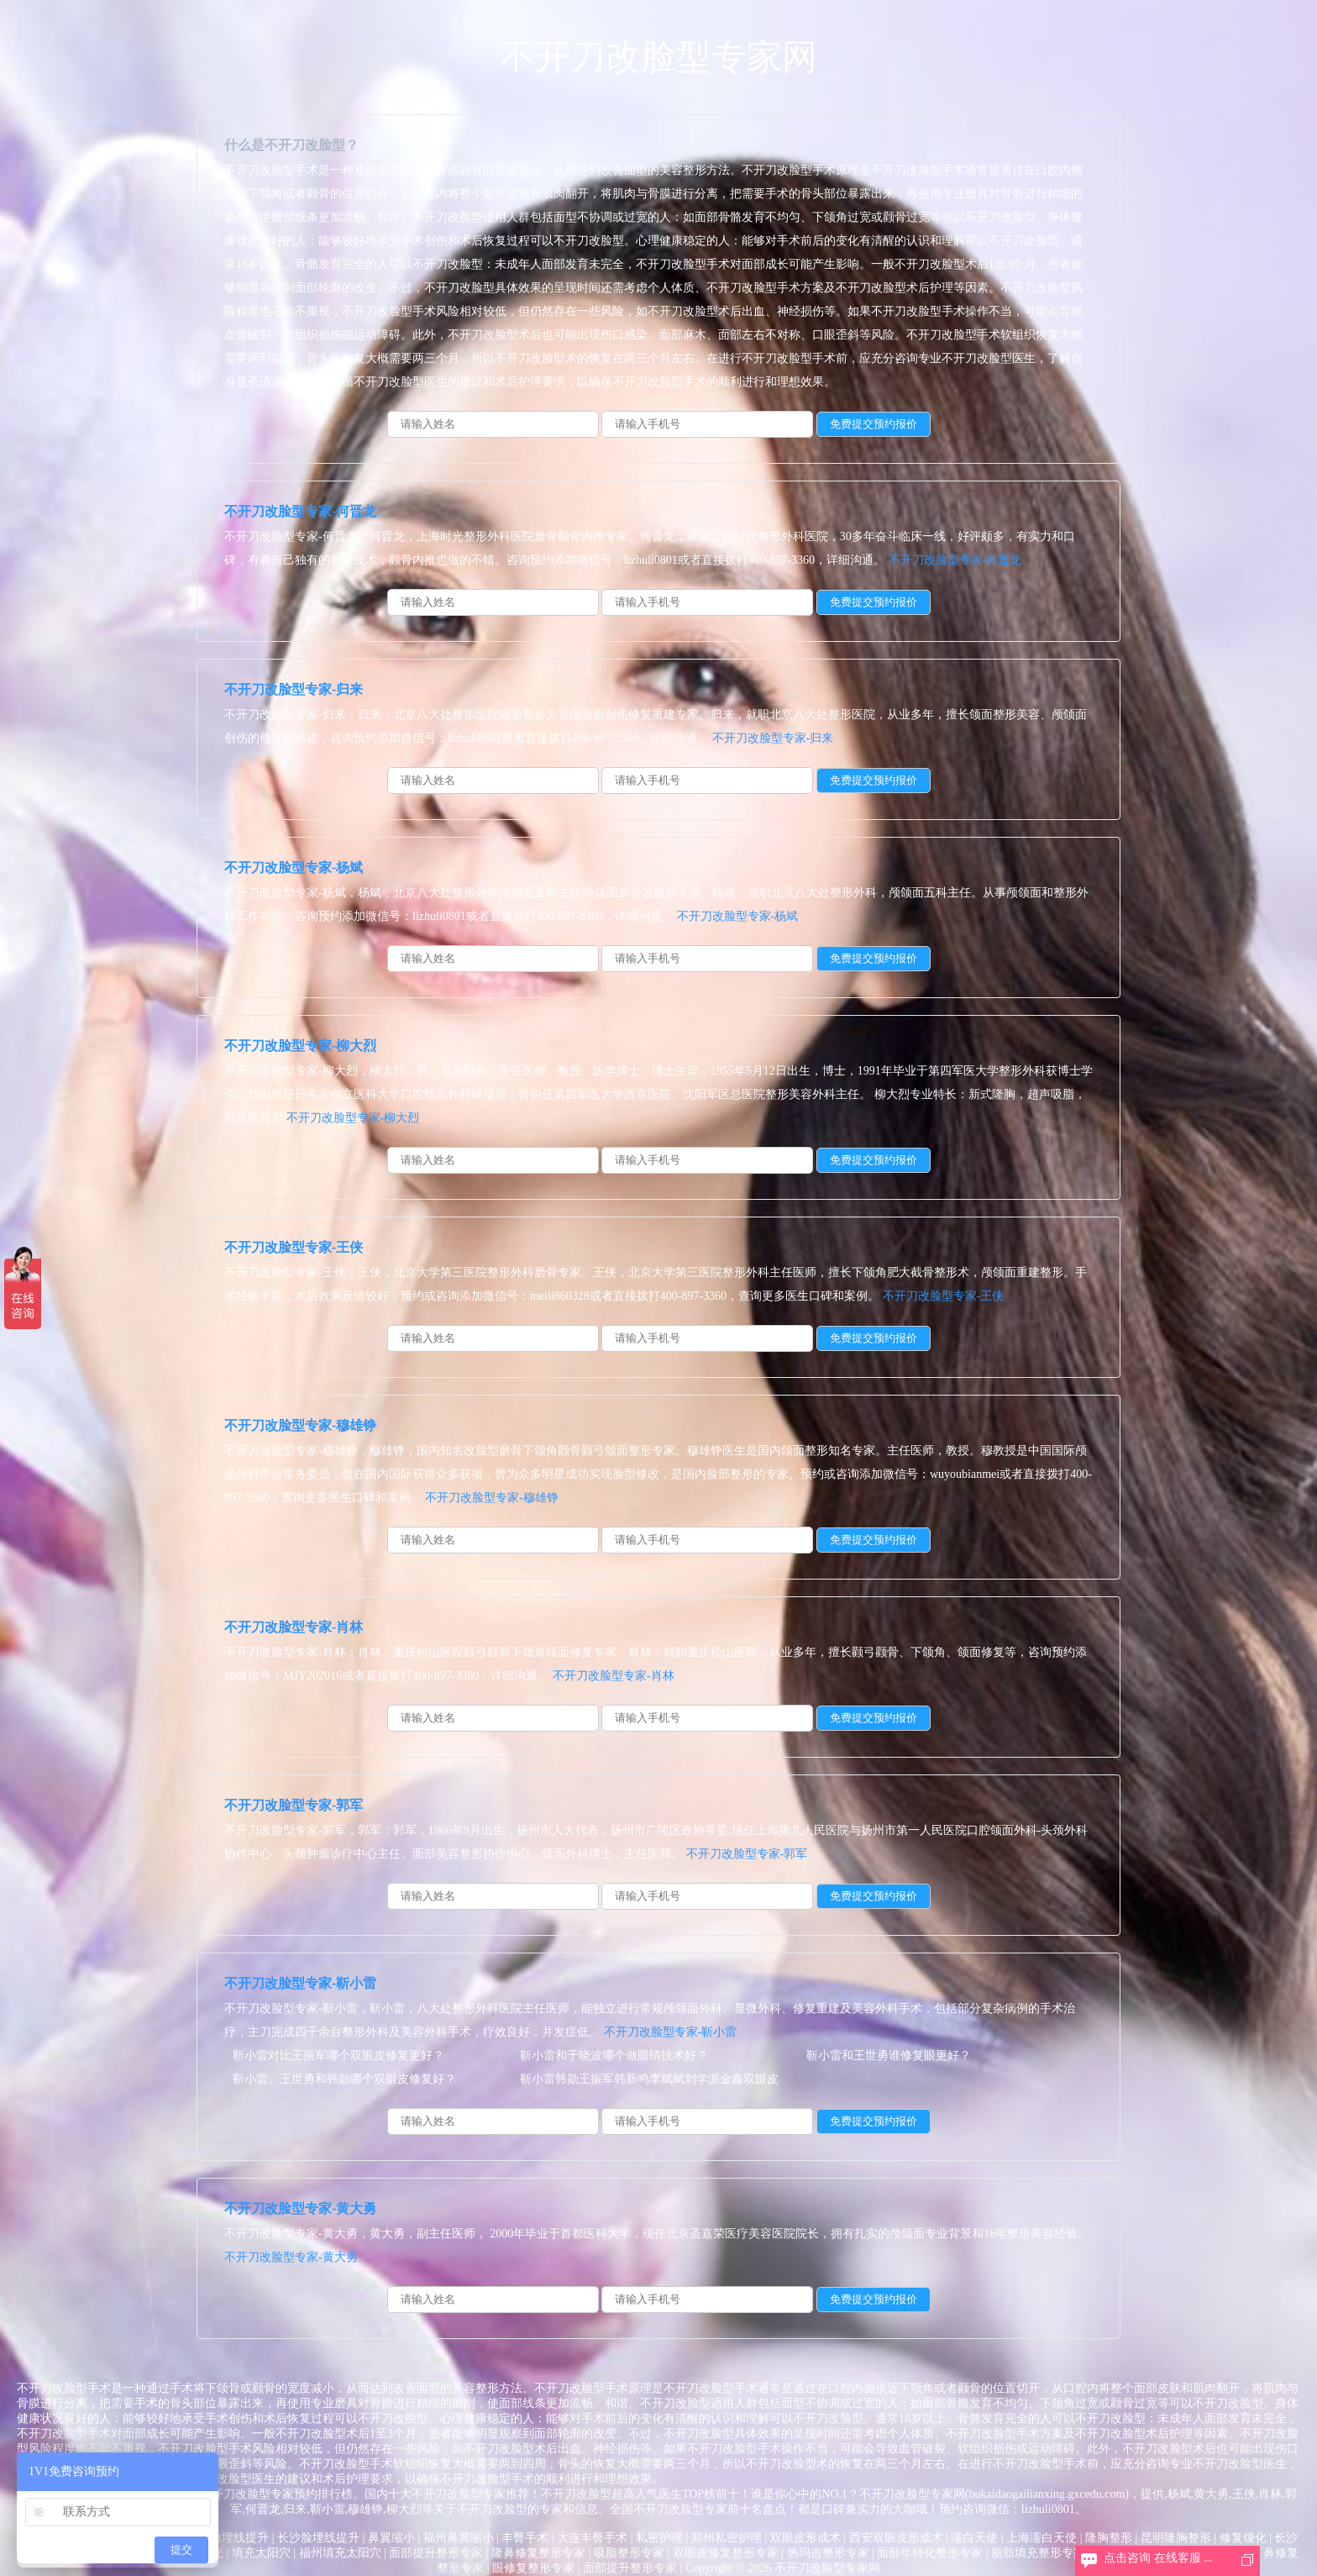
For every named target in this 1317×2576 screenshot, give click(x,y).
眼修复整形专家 (533, 2568)
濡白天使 (974, 2537)
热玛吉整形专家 (828, 2553)
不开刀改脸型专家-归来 (293, 689)
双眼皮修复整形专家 (726, 2553)
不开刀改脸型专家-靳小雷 (300, 1983)
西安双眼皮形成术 (896, 2537)
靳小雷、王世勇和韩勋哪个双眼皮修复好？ (344, 2079)
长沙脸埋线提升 (318, 2537)
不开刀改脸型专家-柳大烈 (300, 1045)
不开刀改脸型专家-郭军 (293, 1805)
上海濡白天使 (1041, 2537)
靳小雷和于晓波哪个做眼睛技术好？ (614, 2055)
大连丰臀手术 (592, 2537)
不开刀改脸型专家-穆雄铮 (300, 1425)
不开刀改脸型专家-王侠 (293, 1247)
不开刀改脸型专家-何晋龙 (300, 511)
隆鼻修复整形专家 (538, 2553)
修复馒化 (1243, 2537)
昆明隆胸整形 (1176, 2537)
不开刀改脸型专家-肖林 (293, 1627)
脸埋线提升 (239, 2537)
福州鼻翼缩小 (458, 2537)
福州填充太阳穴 (340, 2553)
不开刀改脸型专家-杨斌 (293, 867)
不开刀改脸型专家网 (658, 57)
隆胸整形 (1108, 2537)
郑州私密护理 (726, 2537)
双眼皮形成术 (805, 2537)
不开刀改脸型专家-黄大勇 (300, 2208)
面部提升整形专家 (436, 2553)
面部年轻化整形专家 (930, 2553)
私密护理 (659, 2537)
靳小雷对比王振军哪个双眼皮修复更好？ (338, 2055)
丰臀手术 (524, 2537)
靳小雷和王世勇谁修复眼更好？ (888, 2055)
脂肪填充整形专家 (1038, 2553)
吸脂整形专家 (629, 2553)
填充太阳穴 (261, 2553)
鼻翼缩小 (391, 2537)
